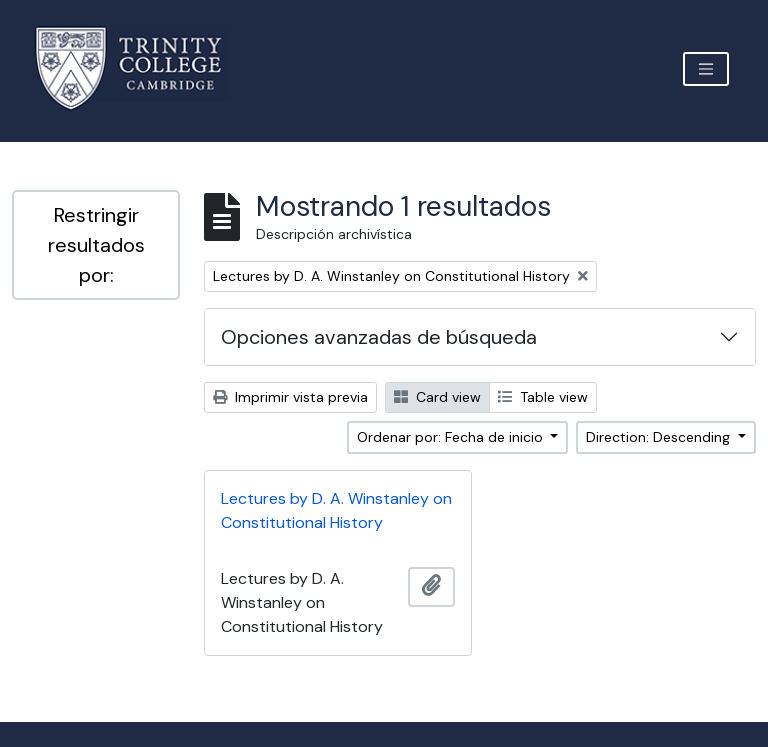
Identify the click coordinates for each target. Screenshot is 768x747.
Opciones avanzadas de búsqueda (379, 337)
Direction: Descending (660, 437)
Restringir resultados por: (96, 245)
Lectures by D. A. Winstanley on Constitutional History (336, 510)
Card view (437, 397)
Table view (543, 397)
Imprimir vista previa (290, 397)
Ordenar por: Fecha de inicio (452, 437)
